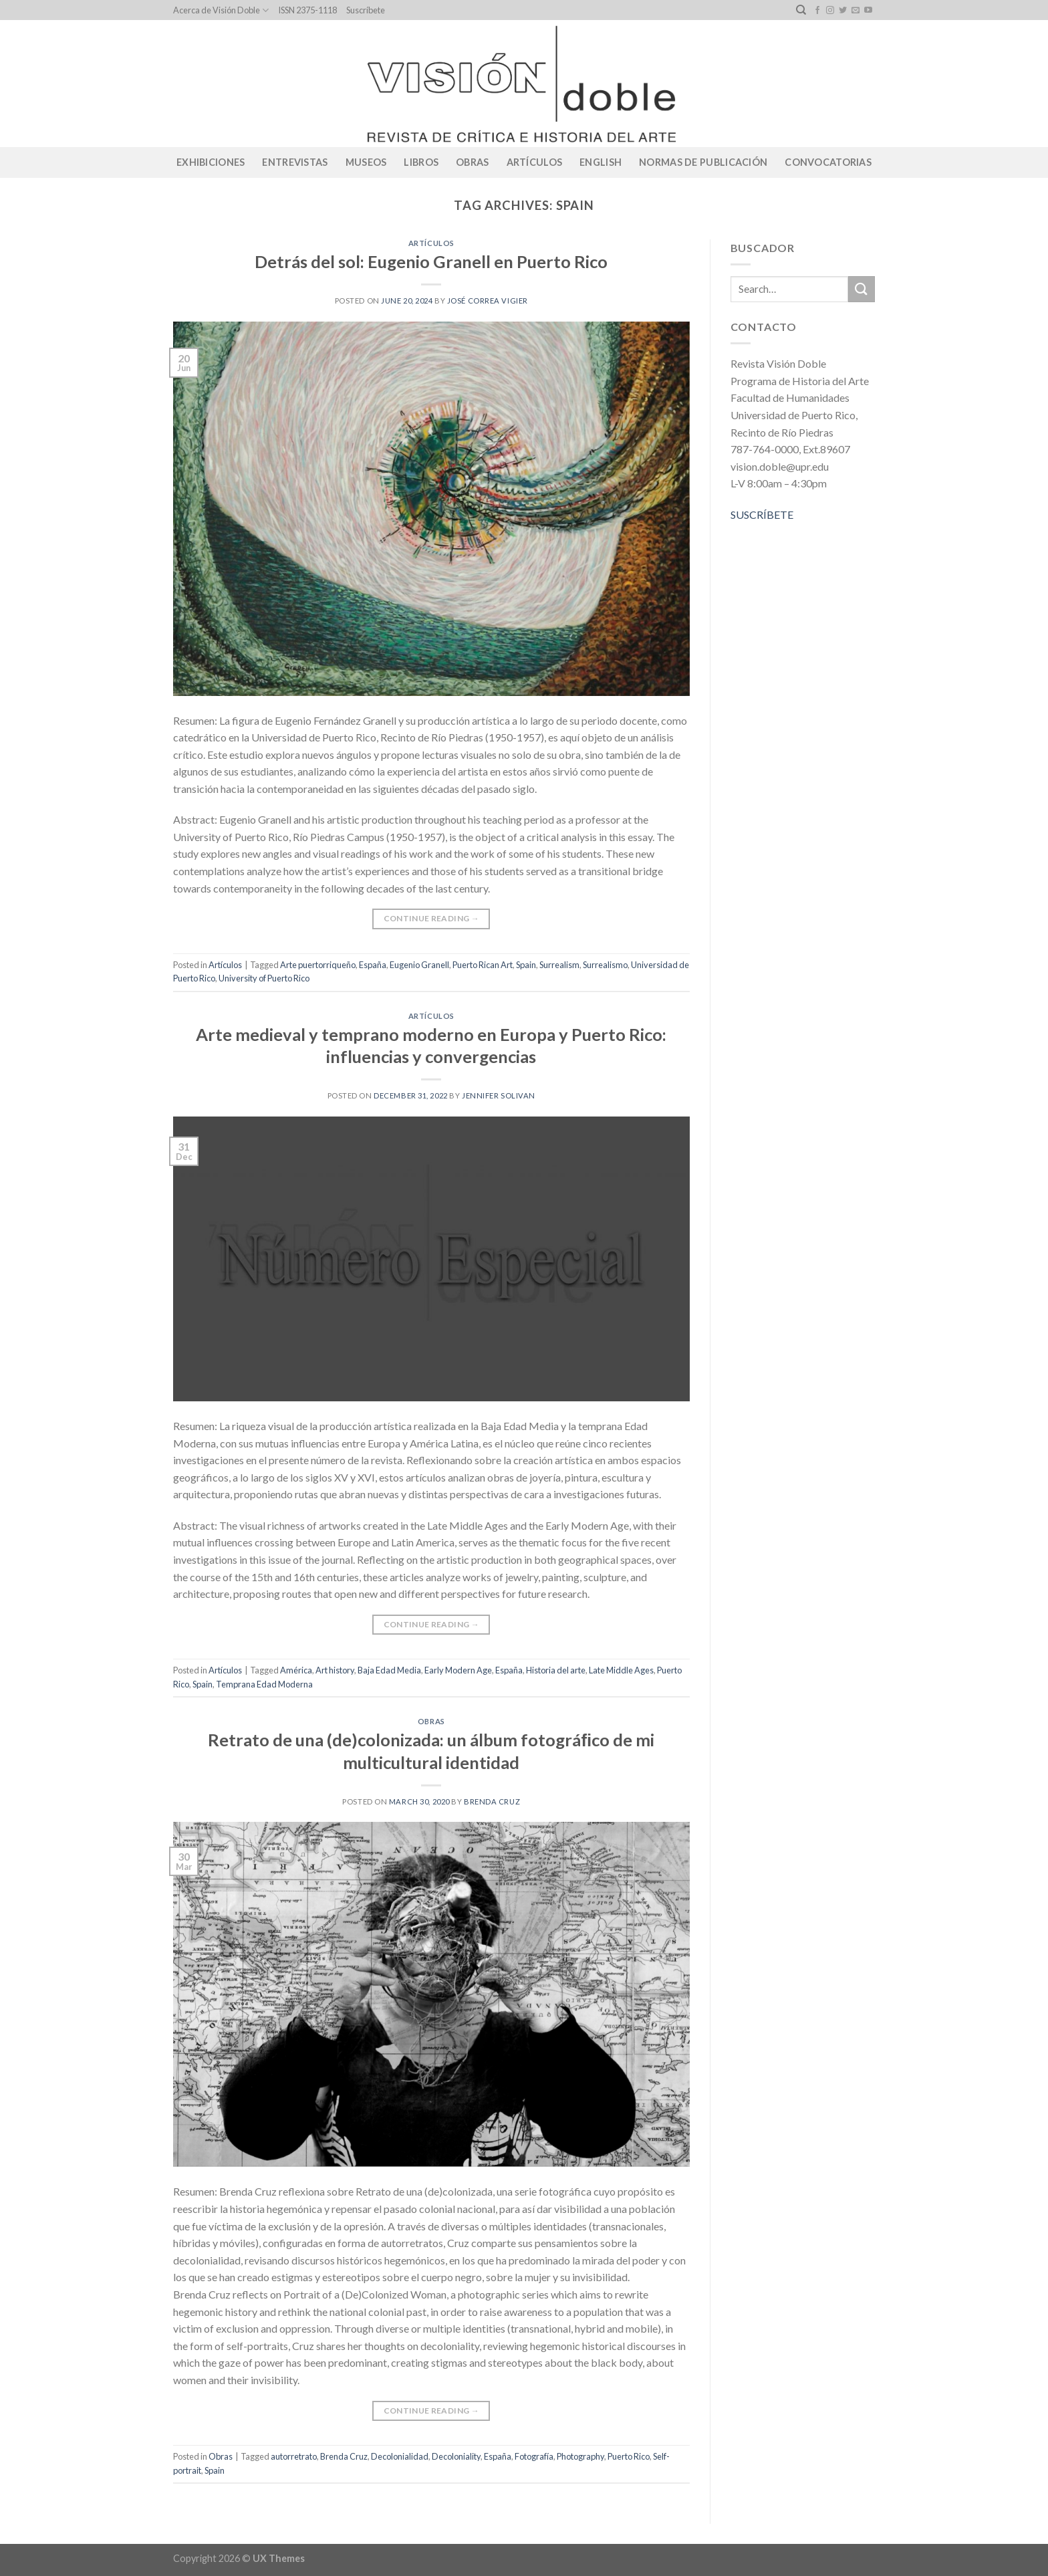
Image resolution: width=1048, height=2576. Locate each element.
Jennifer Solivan (498, 1095)
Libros (421, 162)
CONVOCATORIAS (828, 162)
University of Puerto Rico (264, 978)
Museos (366, 162)
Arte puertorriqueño (318, 964)
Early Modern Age (458, 1670)
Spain (526, 964)
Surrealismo (605, 964)
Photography (580, 2456)
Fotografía (534, 2456)
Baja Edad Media (389, 1670)
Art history (334, 1670)
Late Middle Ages (621, 1670)
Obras (472, 162)
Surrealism (559, 964)
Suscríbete (365, 10)
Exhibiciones (210, 162)
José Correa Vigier (487, 300)
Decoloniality (456, 2456)
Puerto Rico (629, 2456)
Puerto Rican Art (482, 964)
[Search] (801, 10)
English (600, 162)
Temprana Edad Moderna (264, 1684)
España (372, 964)
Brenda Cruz (492, 1801)
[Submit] (861, 289)
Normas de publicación (703, 162)
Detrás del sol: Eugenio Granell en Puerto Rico (431, 261)
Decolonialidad (399, 2456)
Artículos (535, 162)
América (296, 1670)
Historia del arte (555, 1670)
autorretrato (294, 2456)
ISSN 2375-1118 (307, 10)
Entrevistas (295, 162)
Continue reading (432, 918)
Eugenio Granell (419, 964)
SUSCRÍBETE (762, 514)
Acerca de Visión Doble (221, 10)
